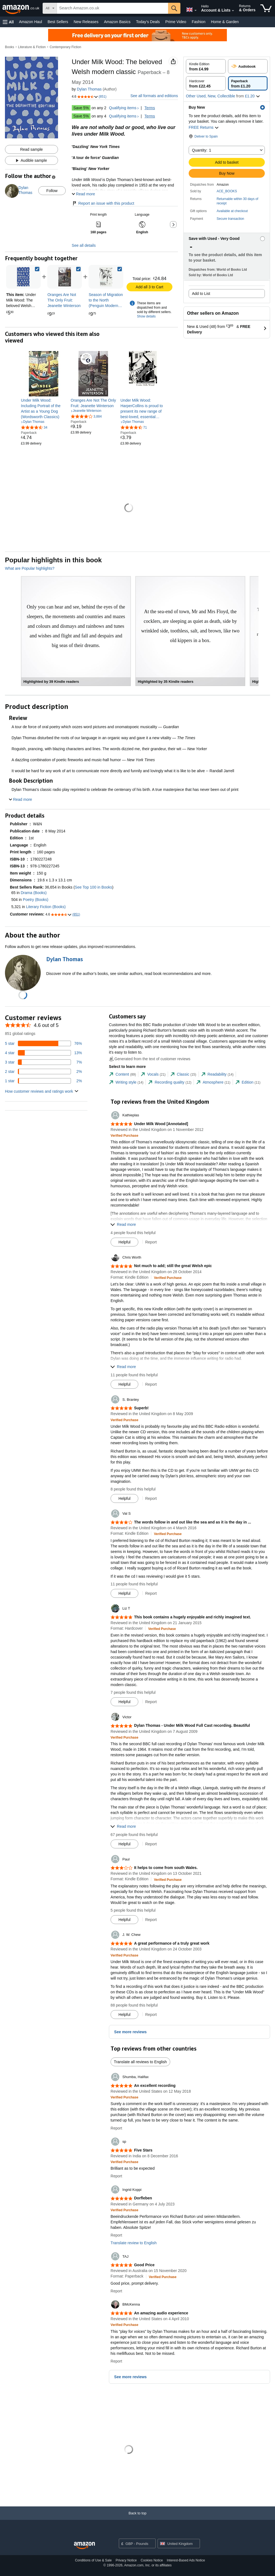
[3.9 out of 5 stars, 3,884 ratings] (86, 416)
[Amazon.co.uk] (21, 8)
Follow (51, 190)
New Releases (86, 22)
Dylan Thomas (89, 89)
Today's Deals (148, 22)
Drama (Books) (33, 892)
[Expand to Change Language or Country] (195, 10)
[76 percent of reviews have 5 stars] (43, 1043)
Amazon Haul (30, 22)
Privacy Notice (126, 2560)
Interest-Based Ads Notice (186, 2560)
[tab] (122, 1074)
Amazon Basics (117, 22)
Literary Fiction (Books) (46, 907)
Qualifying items (122, 108)
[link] (64, 276)
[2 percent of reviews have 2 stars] (43, 1071)
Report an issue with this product (103, 203)
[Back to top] (137, 2518)
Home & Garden (225, 22)
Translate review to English (134, 2243)
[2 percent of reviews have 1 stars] (43, 1081)
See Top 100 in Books (93, 887)
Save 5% (81, 108)
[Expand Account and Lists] (233, 10)
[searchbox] (112, 8)
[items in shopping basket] (266, 8)
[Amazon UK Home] (84, 2545)
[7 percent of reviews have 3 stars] (43, 1062)
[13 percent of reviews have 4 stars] (43, 1053)
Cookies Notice (152, 2560)
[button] (8, 22)
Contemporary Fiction (65, 47)
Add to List (201, 293)
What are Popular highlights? (29, 568)
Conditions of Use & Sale (93, 2560)
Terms (149, 108)
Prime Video (175, 22)
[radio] (206, 66)
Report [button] (151, 1242)
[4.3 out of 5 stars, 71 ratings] (133, 427)
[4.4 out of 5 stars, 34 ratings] (34, 427)
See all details (84, 245)
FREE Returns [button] (204, 127)
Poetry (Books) (35, 899)
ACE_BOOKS (227, 191)
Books (9, 47)
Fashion (198, 22)
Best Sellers (58, 22)
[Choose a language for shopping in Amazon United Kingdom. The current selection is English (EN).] (189, 8)
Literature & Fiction (32, 47)
